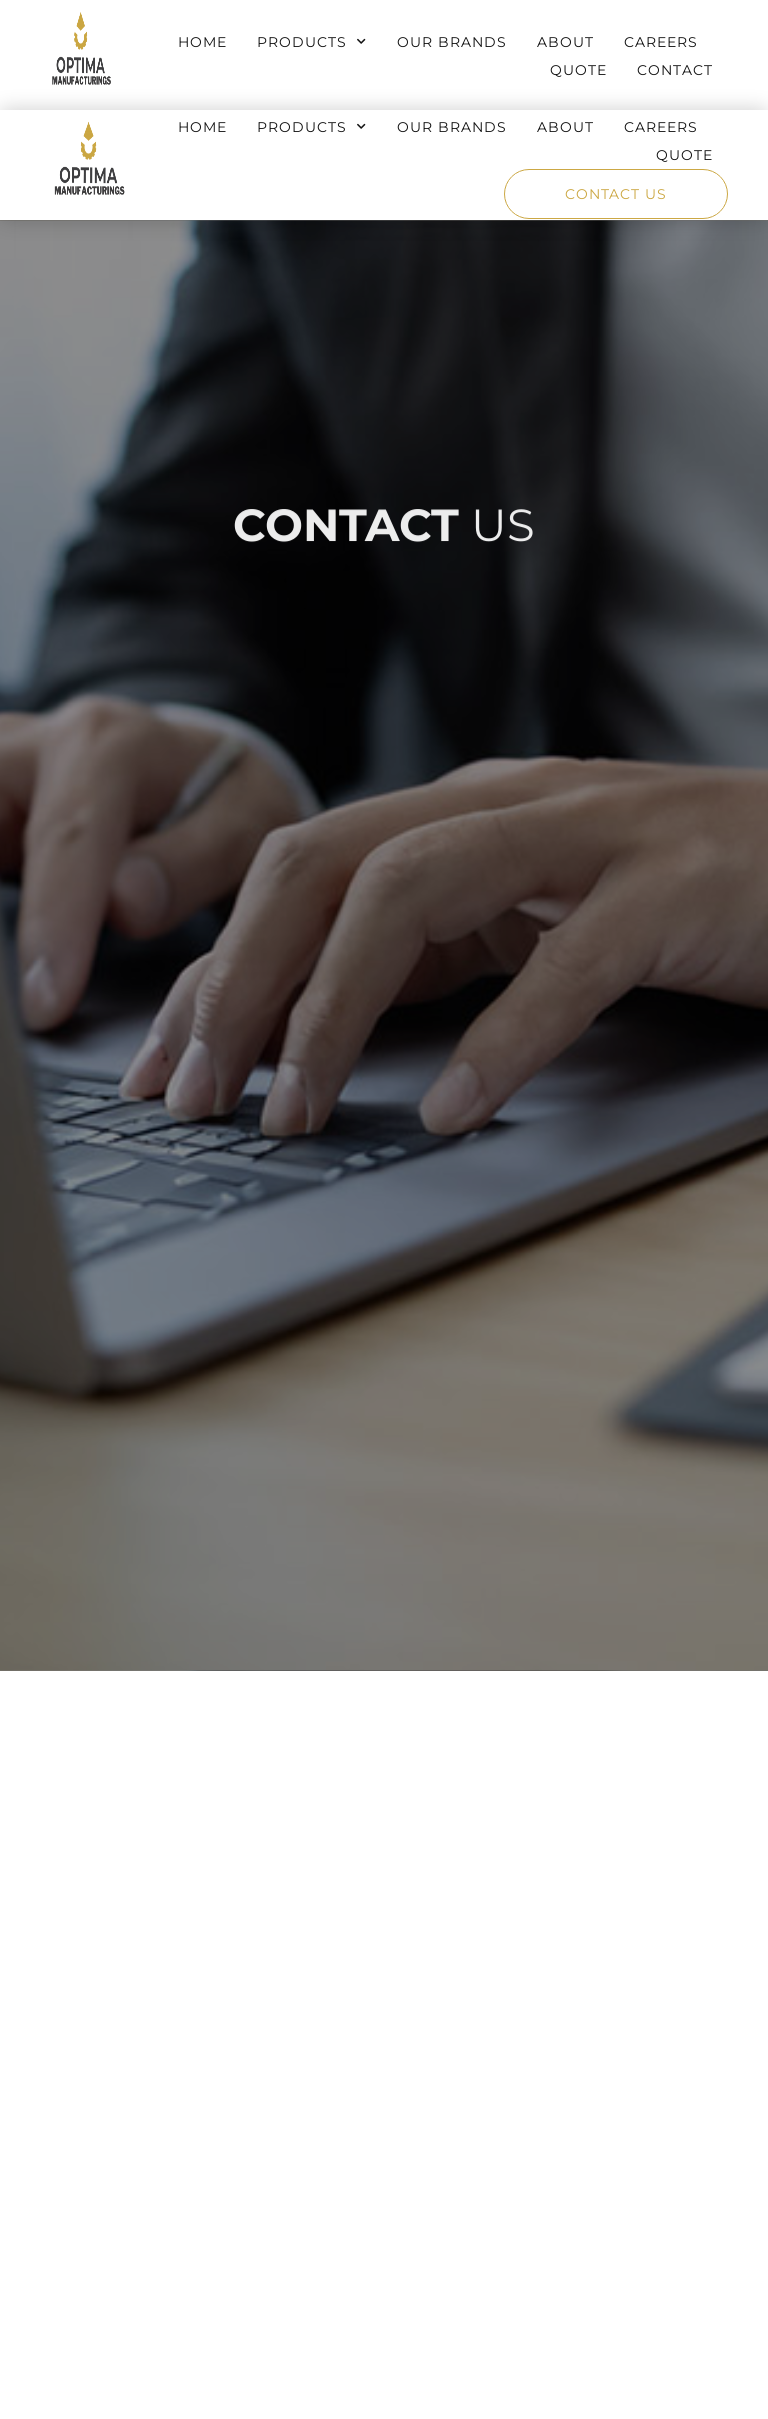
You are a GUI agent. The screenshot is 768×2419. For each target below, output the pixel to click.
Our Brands (452, 42)
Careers (661, 42)
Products (312, 42)
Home (202, 42)
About (565, 42)
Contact (675, 70)
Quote (578, 70)
